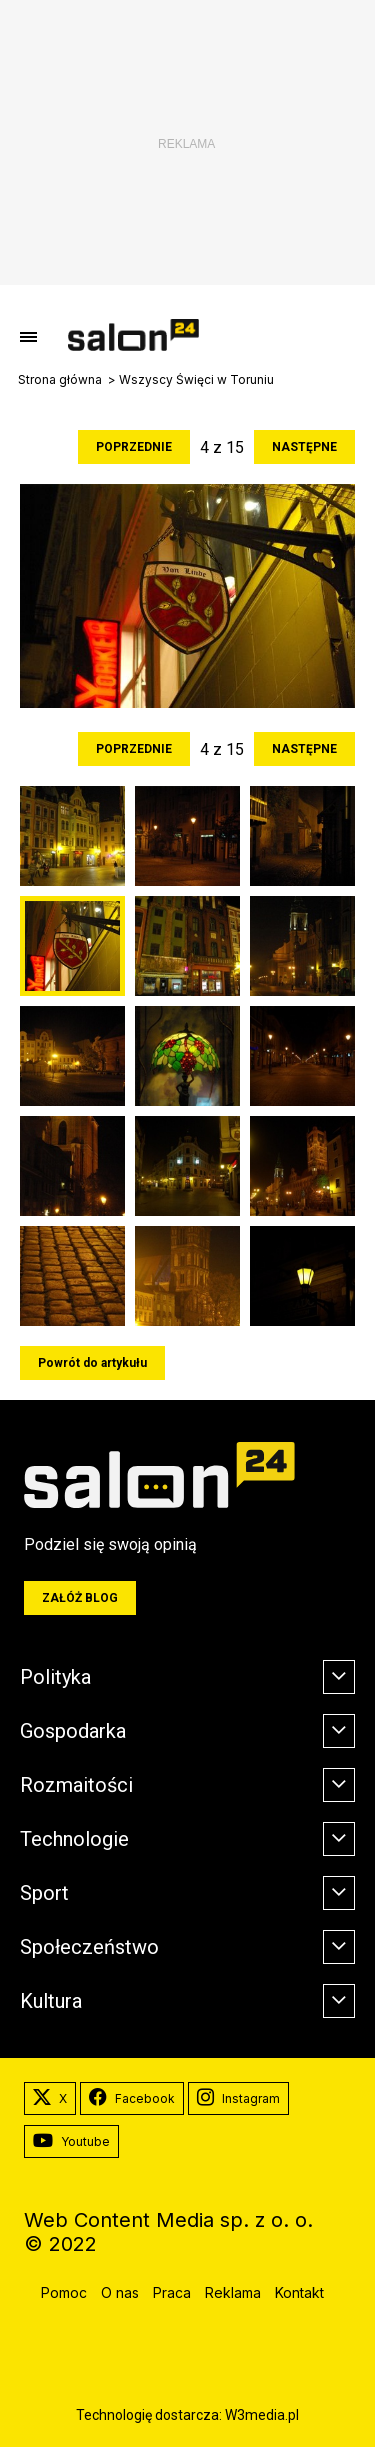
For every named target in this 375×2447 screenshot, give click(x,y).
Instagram (238, 2099)
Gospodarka (73, 1731)
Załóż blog (80, 1598)
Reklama (233, 2292)
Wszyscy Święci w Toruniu (196, 380)
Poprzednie (134, 447)
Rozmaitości (76, 1785)
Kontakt (299, 2292)
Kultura (51, 2001)
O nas (120, 2292)
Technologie (74, 1839)
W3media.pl (262, 2415)
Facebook (132, 2099)
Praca (172, 2292)
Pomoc (64, 2292)
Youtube (71, 2142)
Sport (44, 1893)
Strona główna (60, 380)
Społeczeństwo (89, 1947)
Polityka (55, 1677)
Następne (304, 447)
